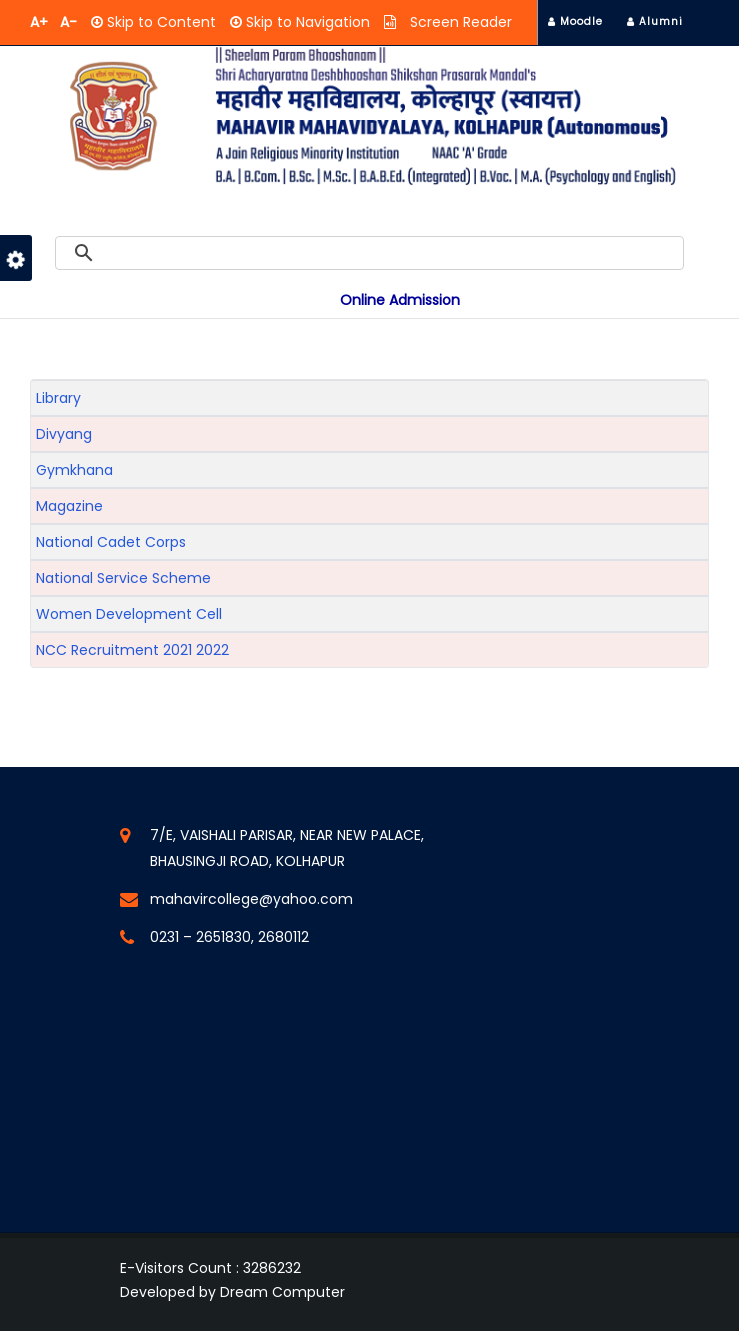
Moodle (575, 21)
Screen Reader (459, 22)
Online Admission (400, 300)
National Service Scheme (123, 578)
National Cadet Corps (111, 542)
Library (58, 398)
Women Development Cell (129, 614)
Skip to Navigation (306, 22)
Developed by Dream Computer (232, 1292)
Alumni (655, 21)
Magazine (69, 506)
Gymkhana (74, 470)
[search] (392, 253)
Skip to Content (159, 22)
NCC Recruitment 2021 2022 (132, 650)
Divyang (64, 434)
